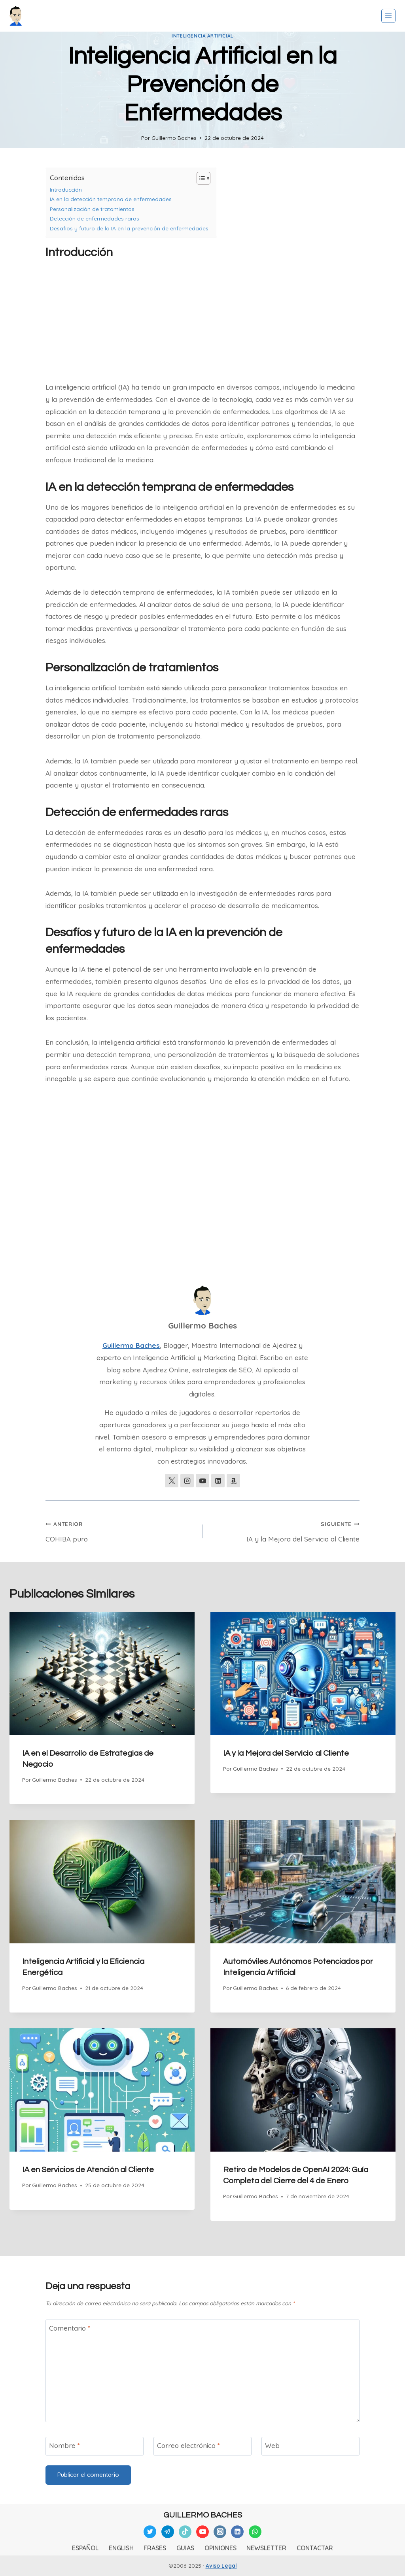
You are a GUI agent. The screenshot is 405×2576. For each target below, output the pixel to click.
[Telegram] (167, 2531)
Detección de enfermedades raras (94, 218)
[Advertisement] (202, 322)
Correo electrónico (188, 2445)
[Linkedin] (237, 2531)
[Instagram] (220, 2531)
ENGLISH (121, 2548)
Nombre (64, 2445)
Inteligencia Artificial (202, 36)
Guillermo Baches (174, 137)
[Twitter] (150, 2531)
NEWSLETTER (266, 2548)
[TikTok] (185, 2531)
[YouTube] (202, 2531)
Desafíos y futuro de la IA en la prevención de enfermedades (129, 228)
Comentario (69, 2328)
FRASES (155, 2548)
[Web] (310, 2446)
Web (272, 2445)
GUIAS (185, 2548)
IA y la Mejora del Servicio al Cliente (284, 1530)
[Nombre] (94, 2446)
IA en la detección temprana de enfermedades (111, 199)
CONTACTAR (315, 2548)
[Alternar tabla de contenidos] (199, 178)
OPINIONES (220, 2548)
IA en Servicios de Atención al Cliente (88, 2170)
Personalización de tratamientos (92, 208)
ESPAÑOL (85, 2548)
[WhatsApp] (255, 2531)
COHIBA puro (120, 1530)
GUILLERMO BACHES (202, 2515)
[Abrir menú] (388, 16)
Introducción (66, 189)
